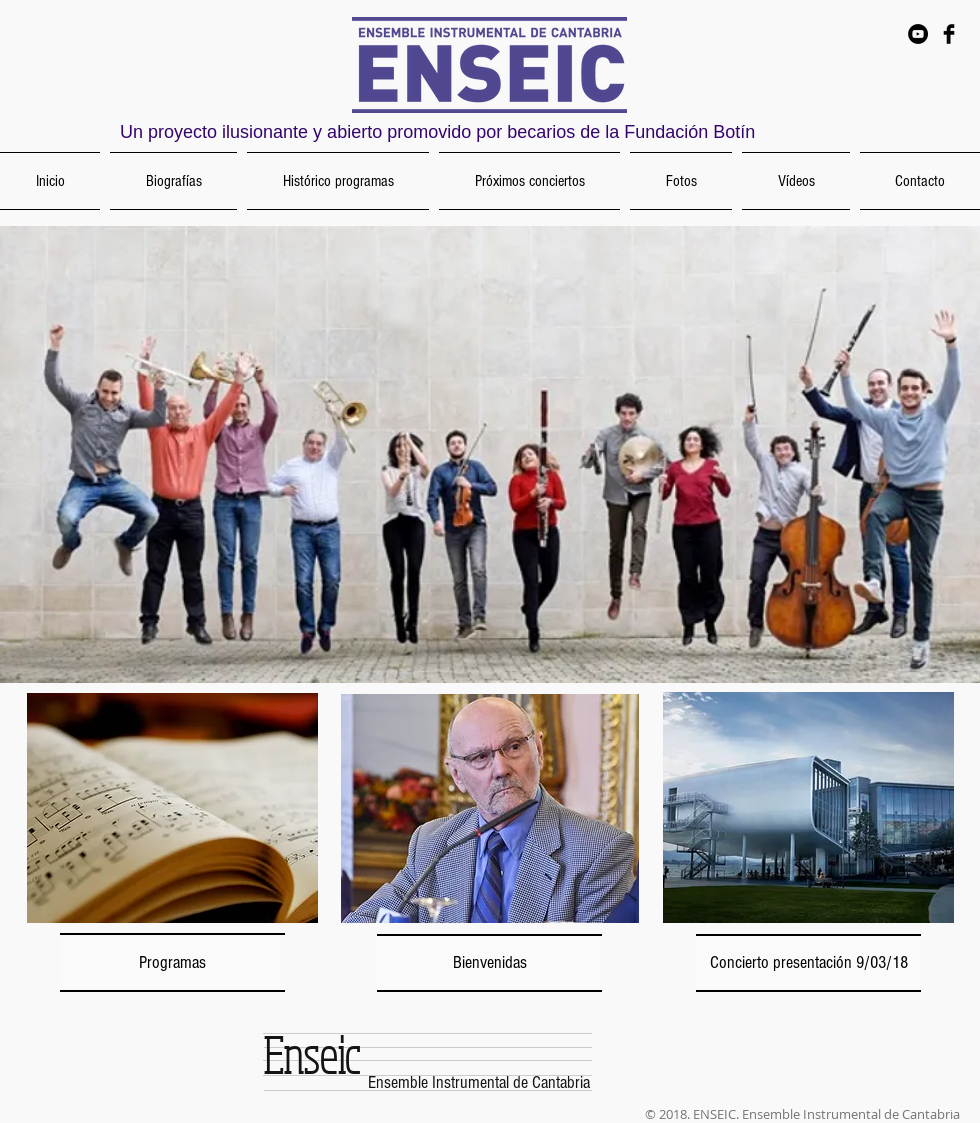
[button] (490, 454)
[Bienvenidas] (489, 962)
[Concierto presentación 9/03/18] (808, 962)
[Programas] (172, 962)
